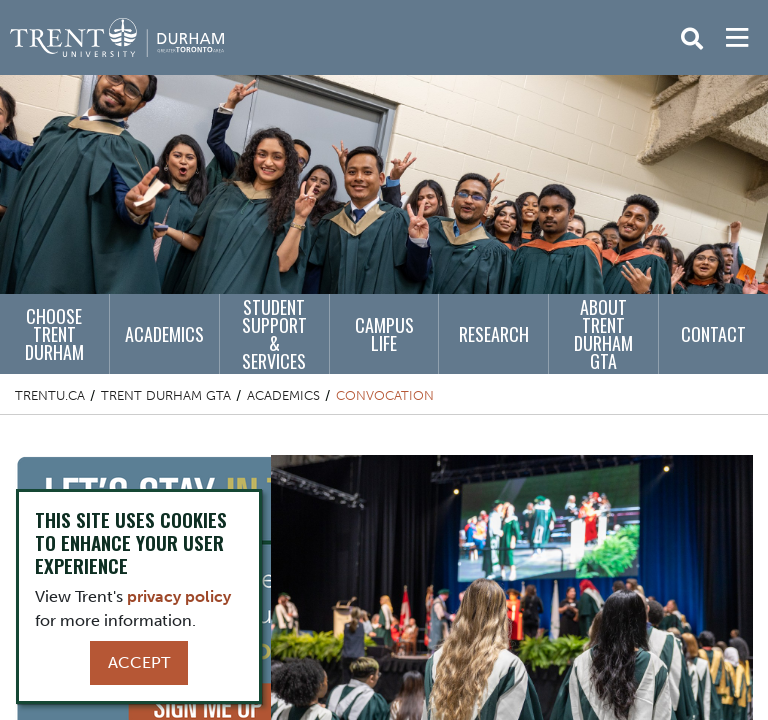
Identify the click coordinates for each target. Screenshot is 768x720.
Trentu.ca (50, 395)
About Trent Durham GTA (603, 334)
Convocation (385, 395)
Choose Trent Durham (54, 334)
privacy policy (179, 596)
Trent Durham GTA (166, 395)
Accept (139, 662)
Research (494, 334)
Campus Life (384, 334)
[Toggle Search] (692, 39)
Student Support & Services (274, 334)
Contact (713, 334)
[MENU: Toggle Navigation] (737, 38)
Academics (164, 334)
